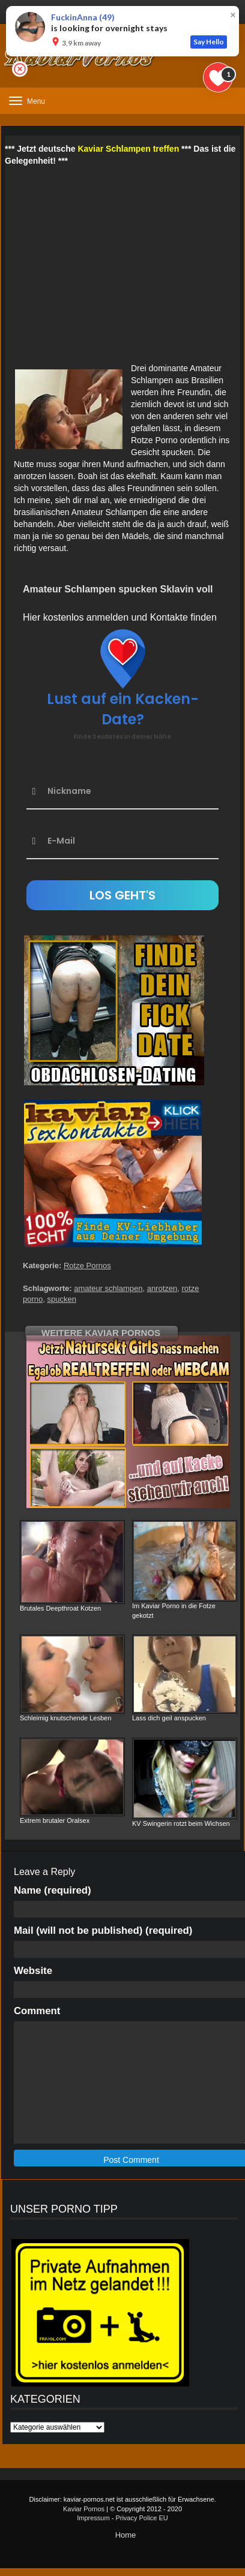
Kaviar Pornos (83, 2508)
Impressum (93, 2517)
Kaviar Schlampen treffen (128, 149)
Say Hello (208, 41)
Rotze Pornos (87, 1265)
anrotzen (162, 1288)
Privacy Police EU (141, 2517)
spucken (61, 1299)
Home (125, 2534)
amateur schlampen (108, 1288)
